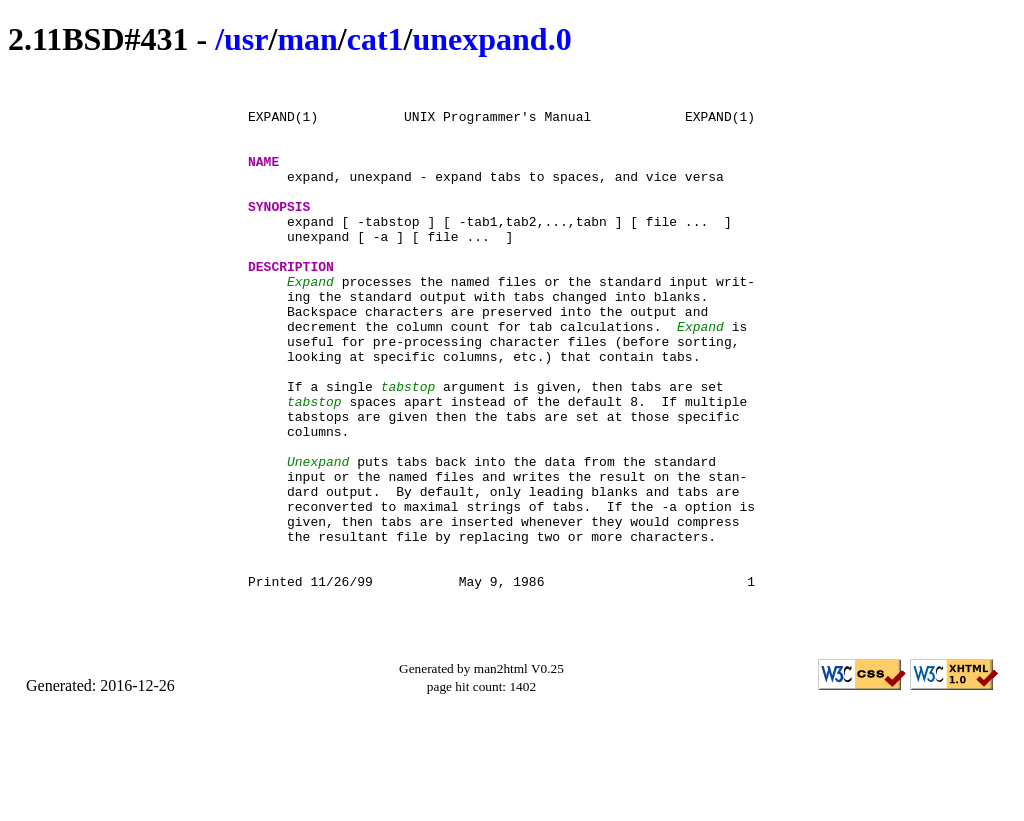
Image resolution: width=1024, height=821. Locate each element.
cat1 (375, 39)
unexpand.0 (491, 39)
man (307, 39)
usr (246, 39)
